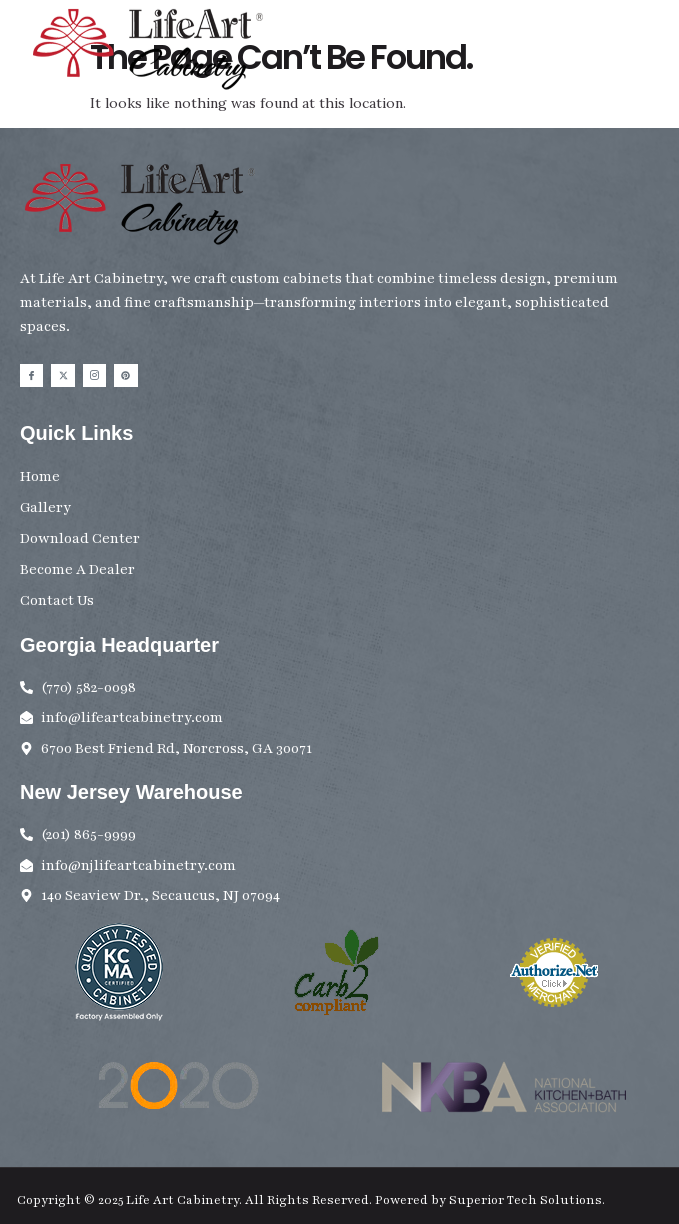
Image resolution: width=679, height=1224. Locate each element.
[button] (652, 57)
